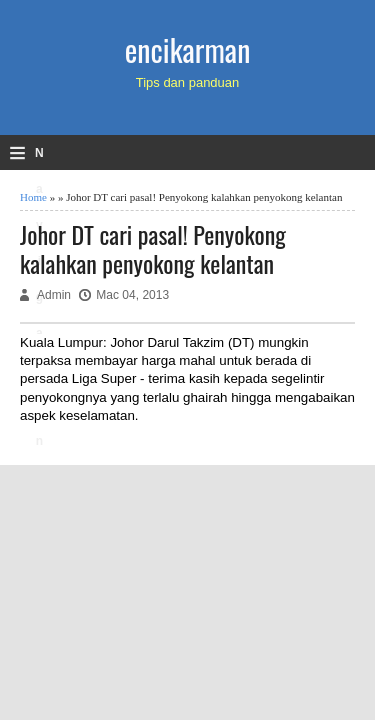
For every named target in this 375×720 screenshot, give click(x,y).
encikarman (188, 49)
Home (33, 197)
